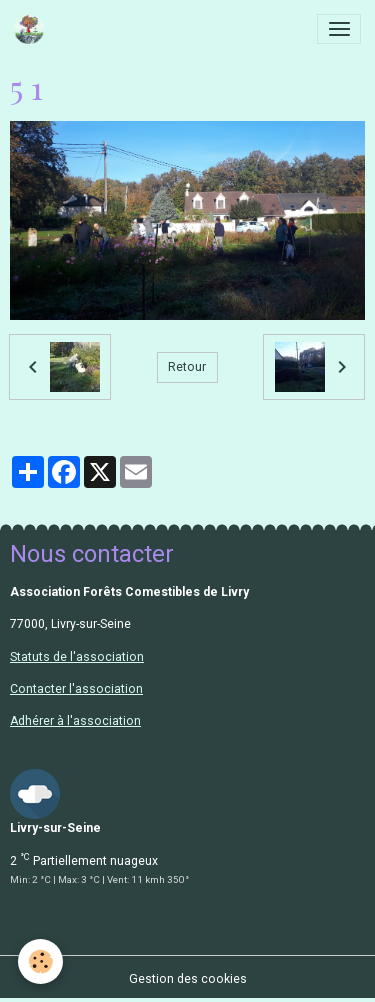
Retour (187, 367)
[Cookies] (40, 961)
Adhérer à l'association (75, 721)
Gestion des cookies (188, 979)
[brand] (32, 29)
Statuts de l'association (77, 657)
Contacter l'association (76, 689)
